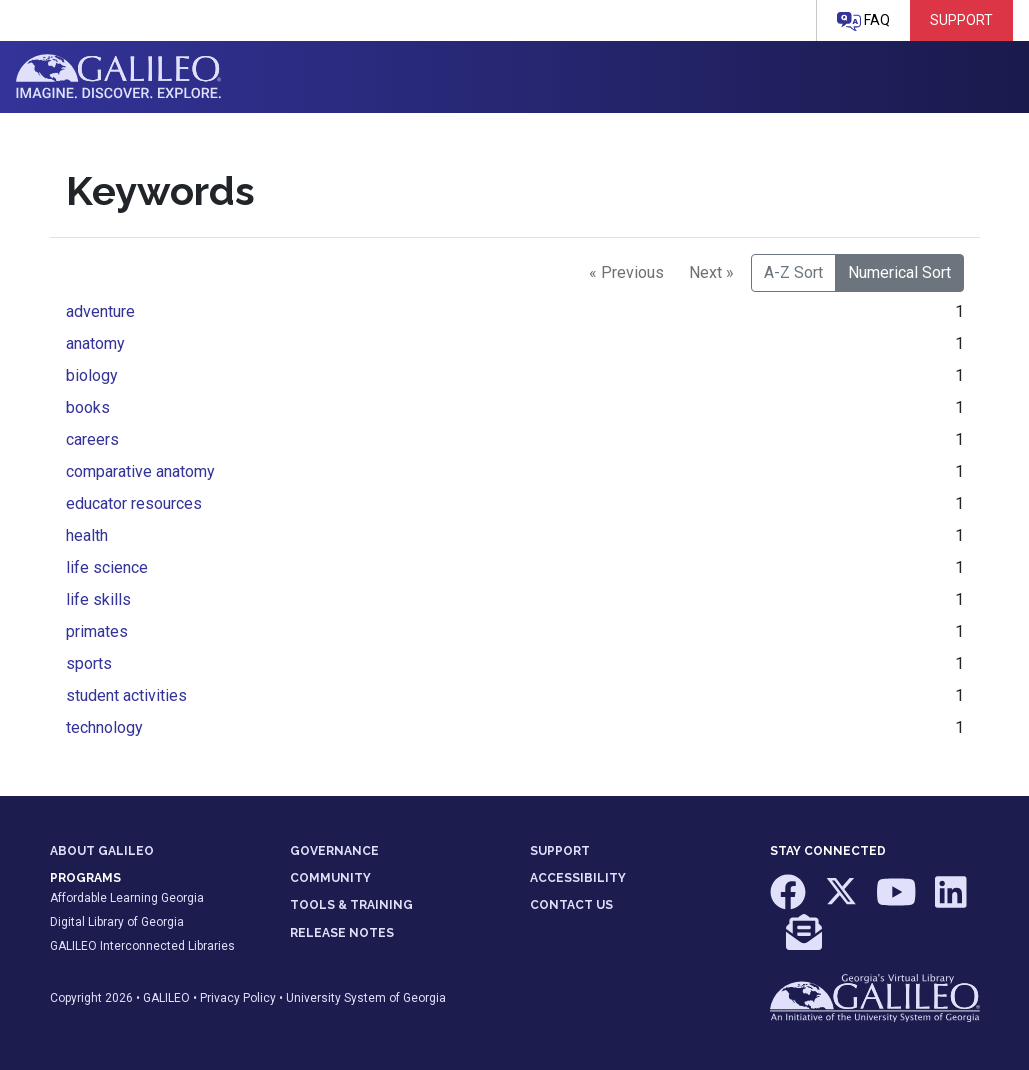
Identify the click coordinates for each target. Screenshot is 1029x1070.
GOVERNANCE (334, 851)
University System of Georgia (366, 998)
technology (104, 727)
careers (92, 439)
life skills (98, 599)
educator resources (134, 503)
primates (97, 631)
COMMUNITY (330, 878)
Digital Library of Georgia (117, 922)
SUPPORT (560, 851)
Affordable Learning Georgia (127, 898)
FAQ (863, 21)
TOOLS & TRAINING (351, 905)
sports (89, 663)
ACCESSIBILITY (578, 878)
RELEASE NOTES (342, 933)
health (87, 535)
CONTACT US (571, 905)
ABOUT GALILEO (102, 851)
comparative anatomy (140, 471)
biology (92, 375)
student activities (126, 695)
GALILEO (166, 998)
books (88, 407)
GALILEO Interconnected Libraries (142, 946)
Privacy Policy (238, 998)
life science (107, 567)
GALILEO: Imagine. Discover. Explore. (118, 77)
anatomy (95, 343)
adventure (100, 311)
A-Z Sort (793, 272)
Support (961, 20)
